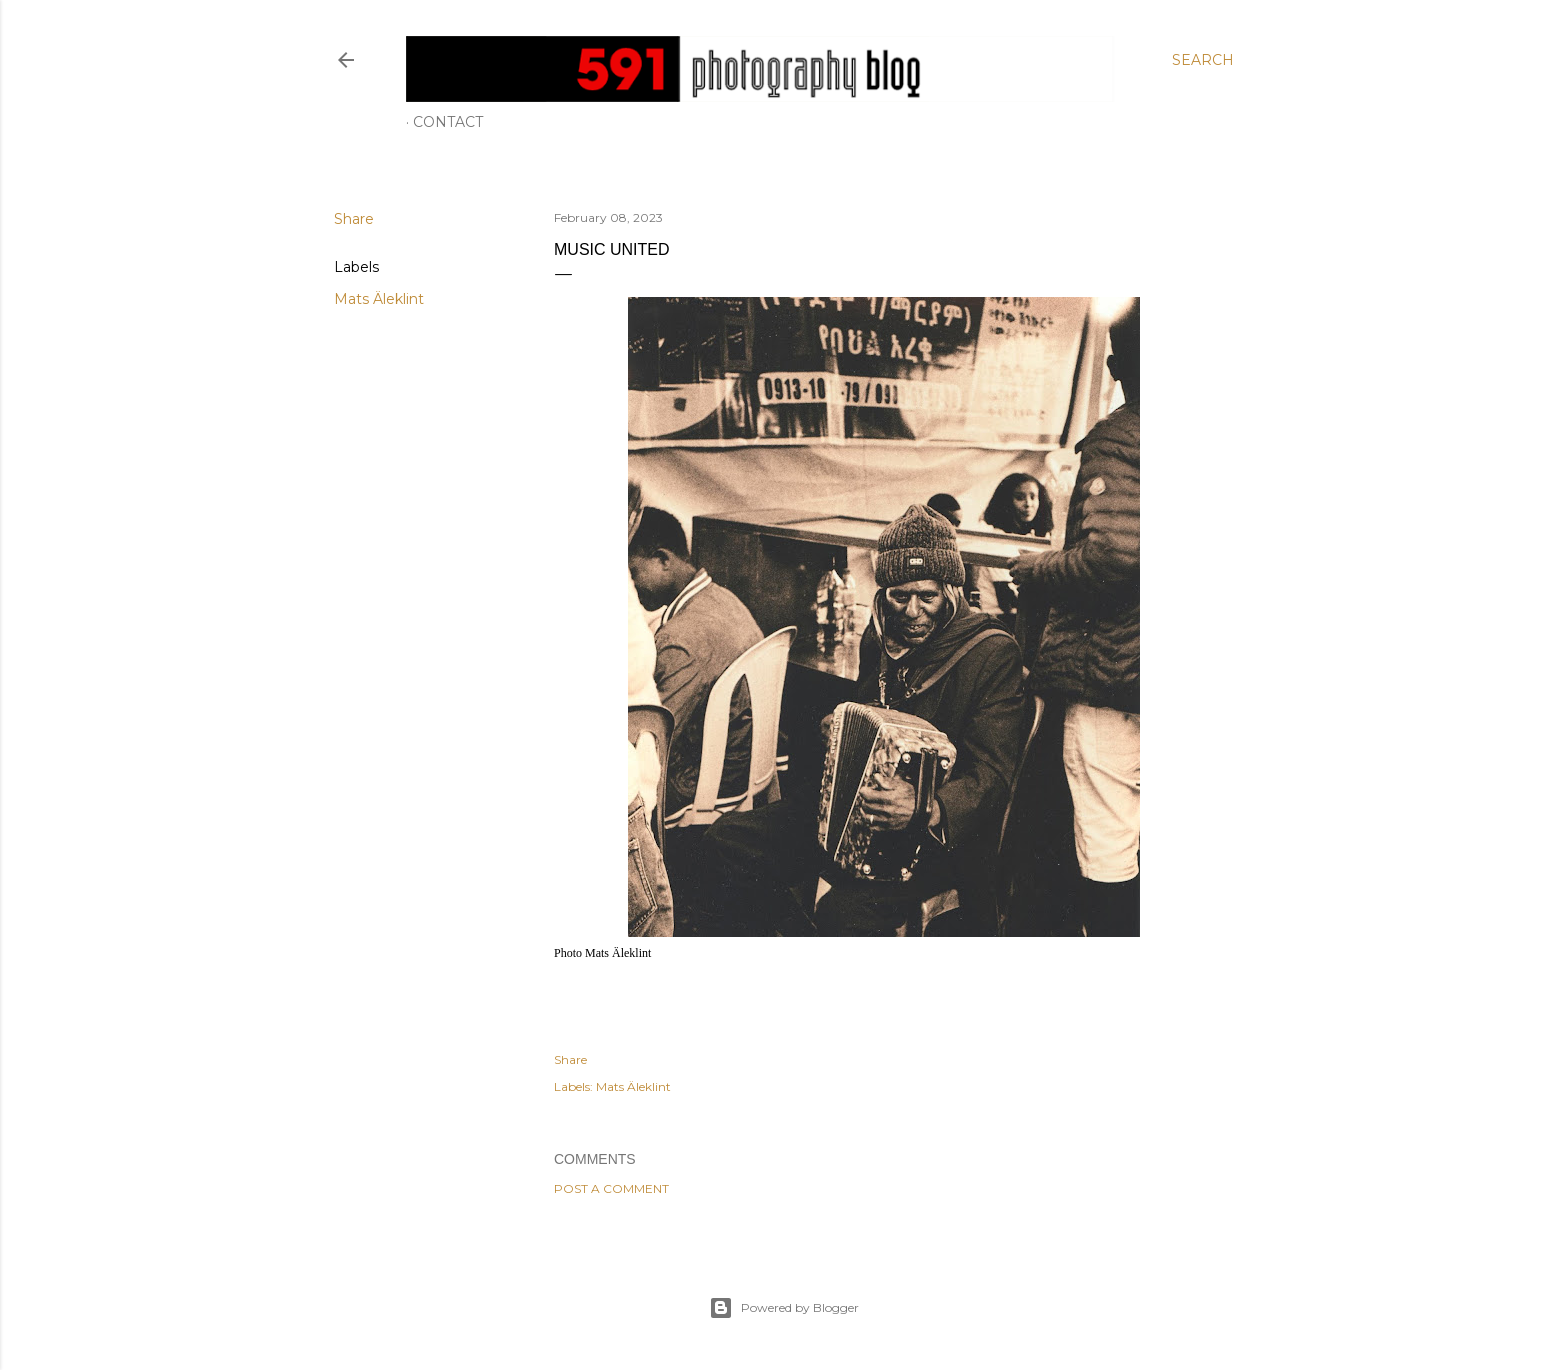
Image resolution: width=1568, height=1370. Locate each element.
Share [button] (354, 219)
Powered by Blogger (784, 1308)
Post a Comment (611, 1188)
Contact (448, 122)
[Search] (1203, 60)
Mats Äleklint (379, 299)
